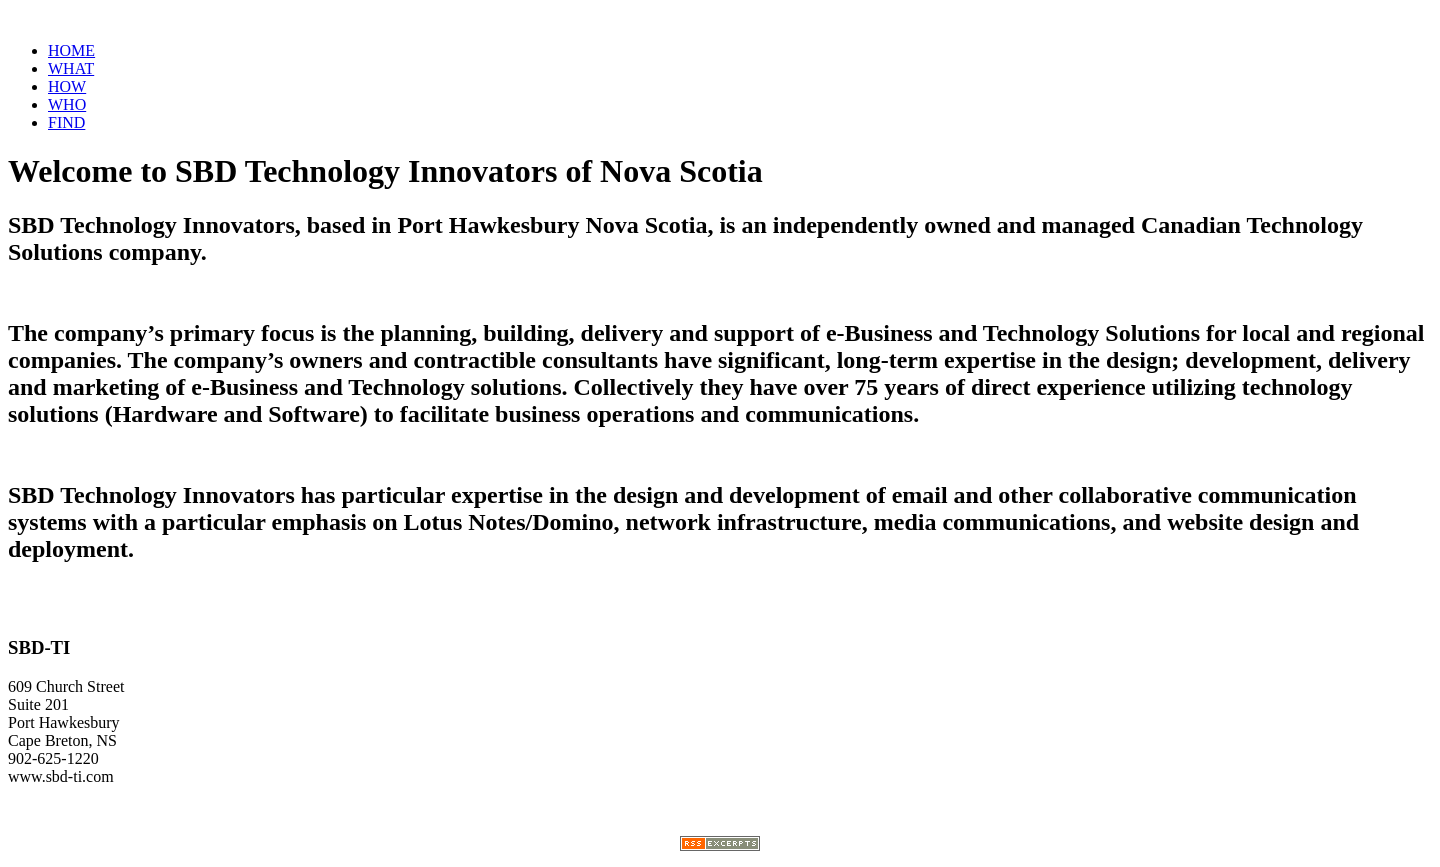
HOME (71, 50)
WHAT (71, 68)
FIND (66, 122)
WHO (67, 104)
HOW (67, 86)
